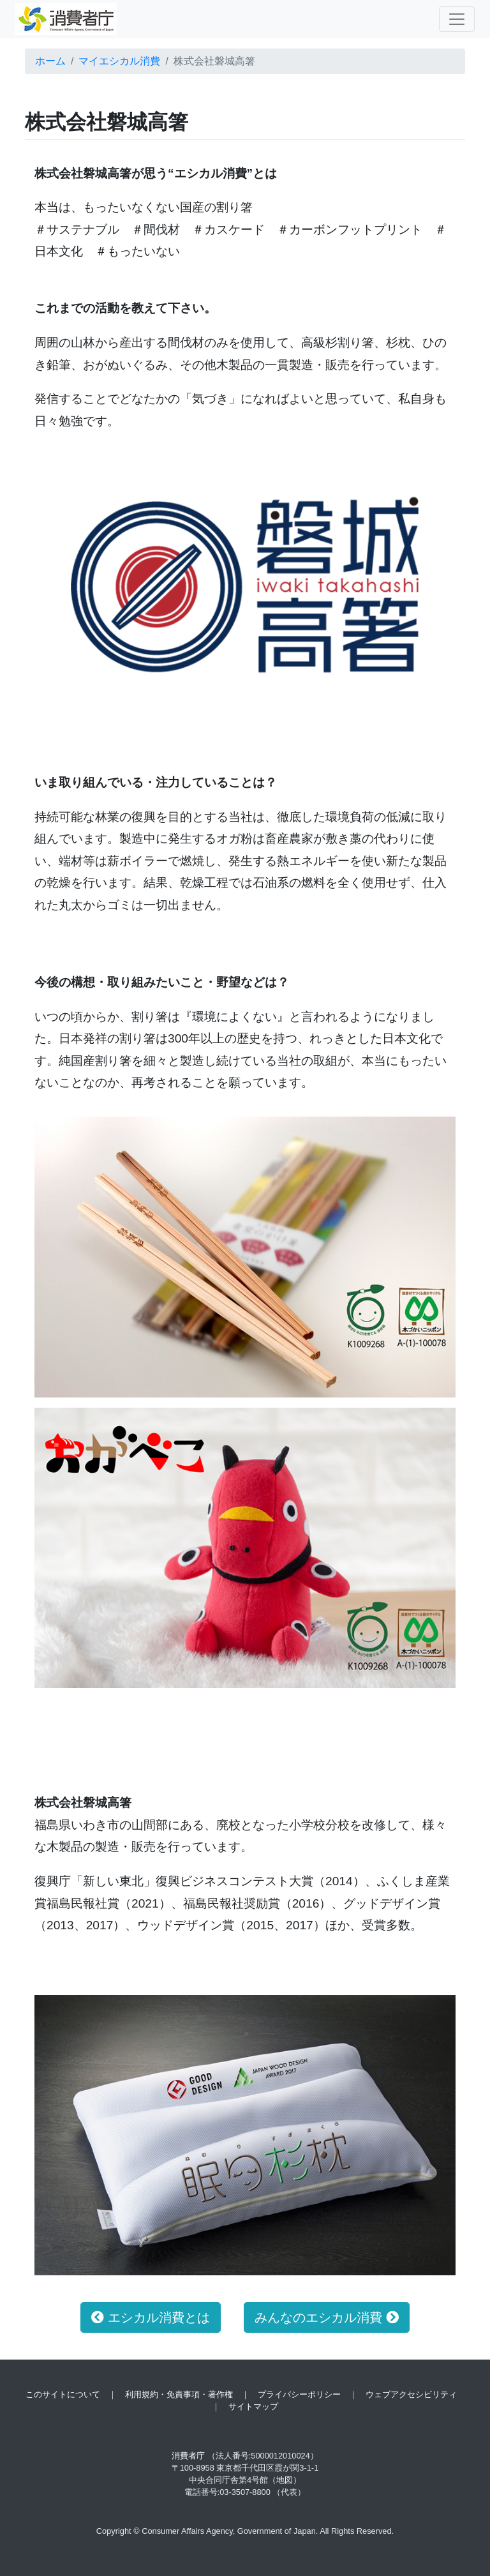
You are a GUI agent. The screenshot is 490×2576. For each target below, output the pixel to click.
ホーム (50, 61)
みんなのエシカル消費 (327, 2317)
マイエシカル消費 (119, 61)
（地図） (284, 2480)
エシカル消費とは (150, 2317)
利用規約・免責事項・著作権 (179, 2394)
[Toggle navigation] (457, 19)
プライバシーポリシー (299, 2394)
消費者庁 (188, 2455)
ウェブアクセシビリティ (411, 2394)
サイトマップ (253, 2406)
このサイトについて (63, 2394)
